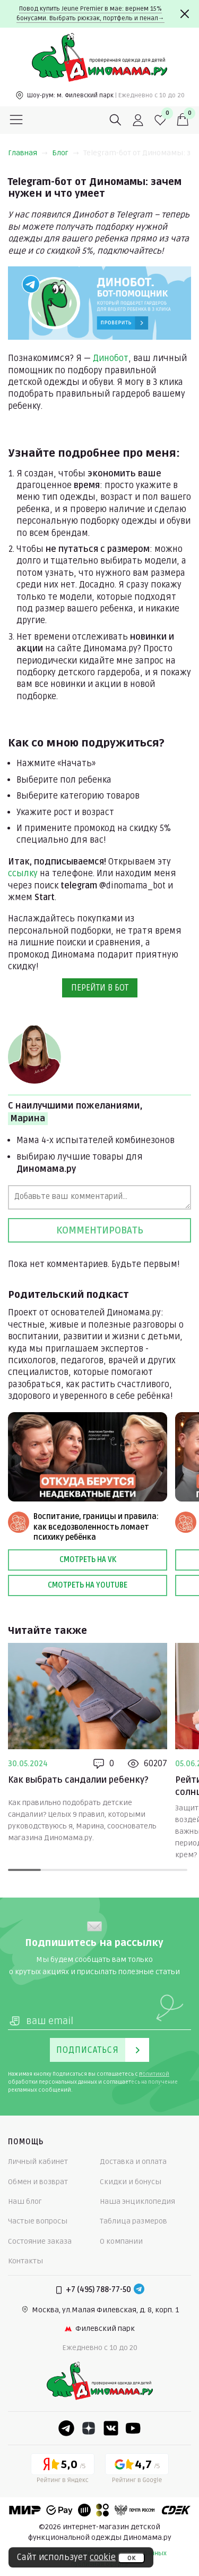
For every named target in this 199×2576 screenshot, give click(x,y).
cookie (103, 2557)
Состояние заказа (40, 2241)
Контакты (25, 2260)
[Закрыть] (184, 13)
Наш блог (25, 2201)
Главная (28, 152)
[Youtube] (133, 2428)
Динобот (110, 358)
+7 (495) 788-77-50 (98, 2289)
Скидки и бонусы (130, 2181)
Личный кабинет (38, 2161)
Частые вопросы (37, 2221)
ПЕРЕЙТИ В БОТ (99, 988)
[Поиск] (115, 120)
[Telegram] (139, 2290)
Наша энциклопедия (137, 2201)
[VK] (110, 2428)
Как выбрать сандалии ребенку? (78, 1780)
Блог (65, 152)
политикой (154, 2074)
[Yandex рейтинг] (62, 2470)
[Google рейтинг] (137, 2470)
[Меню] (16, 120)
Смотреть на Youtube (87, 1585)
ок (131, 2558)
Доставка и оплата (133, 2161)
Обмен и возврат (38, 2181)
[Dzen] (88, 2428)
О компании (121, 2241)
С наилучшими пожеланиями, (75, 1113)
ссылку (23, 873)
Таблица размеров (133, 2221)
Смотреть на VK (87, 1559)
